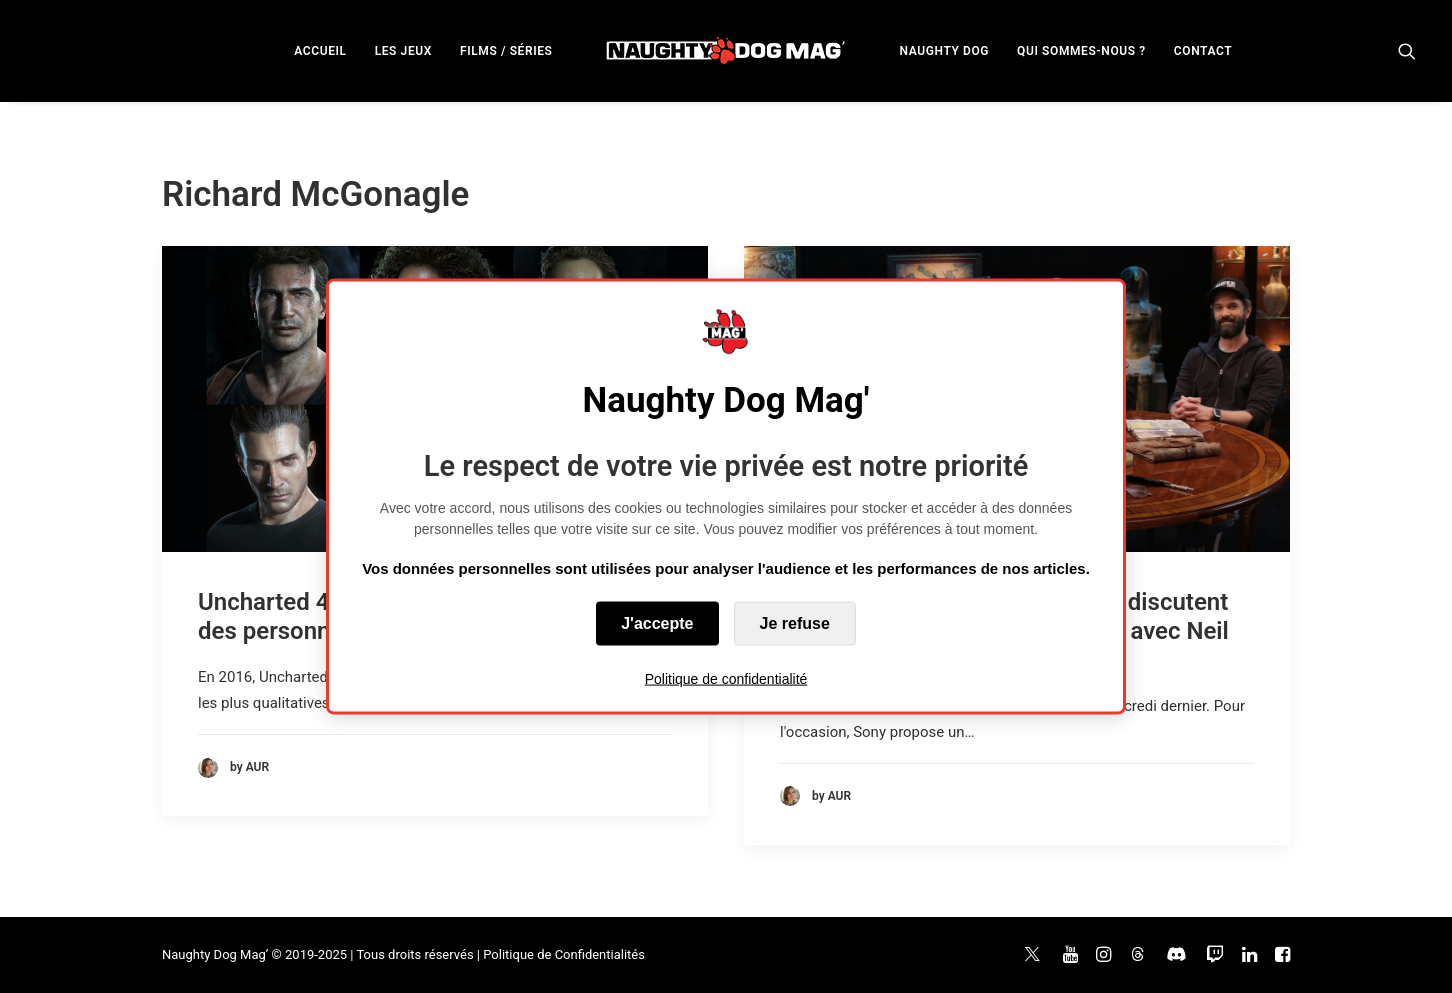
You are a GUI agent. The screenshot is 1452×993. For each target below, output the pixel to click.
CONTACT (1203, 51)
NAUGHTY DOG (945, 51)
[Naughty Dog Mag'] (726, 50)
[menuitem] (320, 50)
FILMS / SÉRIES (506, 51)
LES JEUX (403, 51)
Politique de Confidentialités (564, 954)
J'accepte (657, 623)
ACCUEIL (320, 51)
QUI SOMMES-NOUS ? (1081, 51)
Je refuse (795, 623)
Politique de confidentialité (726, 679)
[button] (1407, 50)
